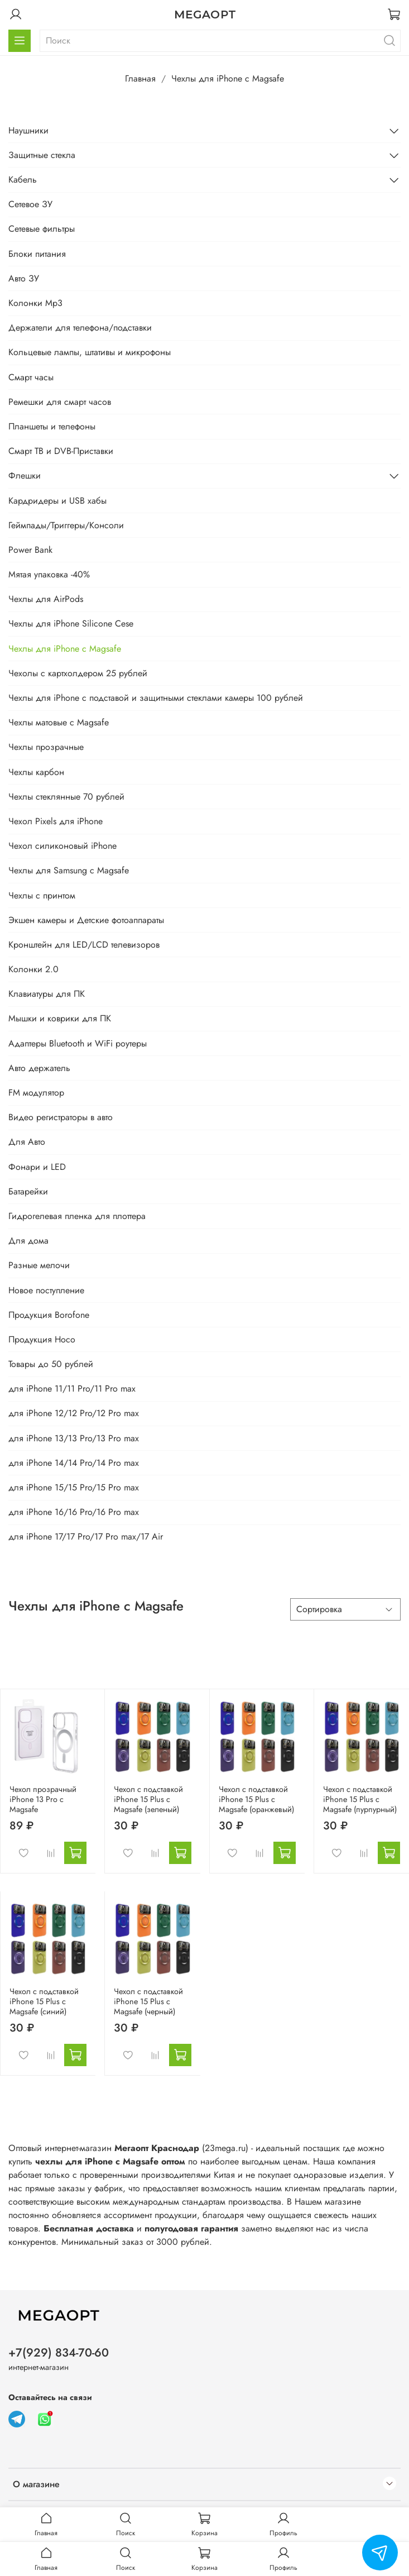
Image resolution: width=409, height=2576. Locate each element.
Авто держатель (39, 1068)
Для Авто (26, 1141)
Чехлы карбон (36, 772)
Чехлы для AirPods (45, 598)
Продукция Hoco (41, 1339)
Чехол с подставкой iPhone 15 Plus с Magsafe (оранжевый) (256, 1799)
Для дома (28, 1240)
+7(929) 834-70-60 (58, 2352)
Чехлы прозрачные (46, 746)
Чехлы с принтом (41, 895)
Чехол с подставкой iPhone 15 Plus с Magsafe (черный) (148, 2001)
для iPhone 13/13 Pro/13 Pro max (73, 1438)
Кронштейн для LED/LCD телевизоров (84, 944)
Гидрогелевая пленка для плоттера (77, 1216)
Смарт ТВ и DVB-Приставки (60, 451)
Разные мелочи (39, 1265)
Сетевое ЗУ (30, 204)
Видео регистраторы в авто (60, 1117)
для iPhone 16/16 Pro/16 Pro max (73, 1512)
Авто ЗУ (23, 278)
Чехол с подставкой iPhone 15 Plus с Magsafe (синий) (44, 2001)
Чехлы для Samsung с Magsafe (68, 870)
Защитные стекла (41, 155)
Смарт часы (31, 377)
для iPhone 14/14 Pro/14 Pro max (73, 1462)
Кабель (22, 179)
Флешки (24, 475)
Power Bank (30, 549)
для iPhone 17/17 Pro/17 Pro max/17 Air (85, 1536)
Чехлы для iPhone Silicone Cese (70, 623)
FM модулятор (36, 1092)
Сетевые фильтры (41, 228)
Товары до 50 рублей (50, 1364)
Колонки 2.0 (33, 969)
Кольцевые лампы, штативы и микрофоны (89, 352)
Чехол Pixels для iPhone (55, 821)
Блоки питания (37, 253)
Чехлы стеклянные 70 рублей (66, 796)
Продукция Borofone (48, 1314)
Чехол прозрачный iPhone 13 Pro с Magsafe (42, 1799)
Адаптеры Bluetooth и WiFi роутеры (77, 1043)
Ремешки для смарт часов (59, 401)
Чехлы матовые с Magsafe (58, 722)
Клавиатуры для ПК (46, 993)
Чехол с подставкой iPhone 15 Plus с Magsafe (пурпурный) (360, 1799)
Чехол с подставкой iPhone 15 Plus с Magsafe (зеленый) (148, 1799)
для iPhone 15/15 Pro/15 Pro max (73, 1487)
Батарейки (28, 1191)
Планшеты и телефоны (51, 426)
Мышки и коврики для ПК (59, 1018)
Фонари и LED (37, 1166)
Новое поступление (46, 1290)
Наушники (28, 130)
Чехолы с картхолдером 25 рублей (77, 673)
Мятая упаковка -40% (49, 574)
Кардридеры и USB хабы (57, 500)
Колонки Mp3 (35, 303)
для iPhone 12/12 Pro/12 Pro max (73, 1413)
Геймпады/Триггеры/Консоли (66, 525)
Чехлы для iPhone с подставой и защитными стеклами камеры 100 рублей (155, 697)
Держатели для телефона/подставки (80, 327)
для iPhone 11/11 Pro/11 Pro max (72, 1388)
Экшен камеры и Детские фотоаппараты (86, 920)
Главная (140, 78)
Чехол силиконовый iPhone (62, 845)
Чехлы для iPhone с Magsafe (64, 648)
